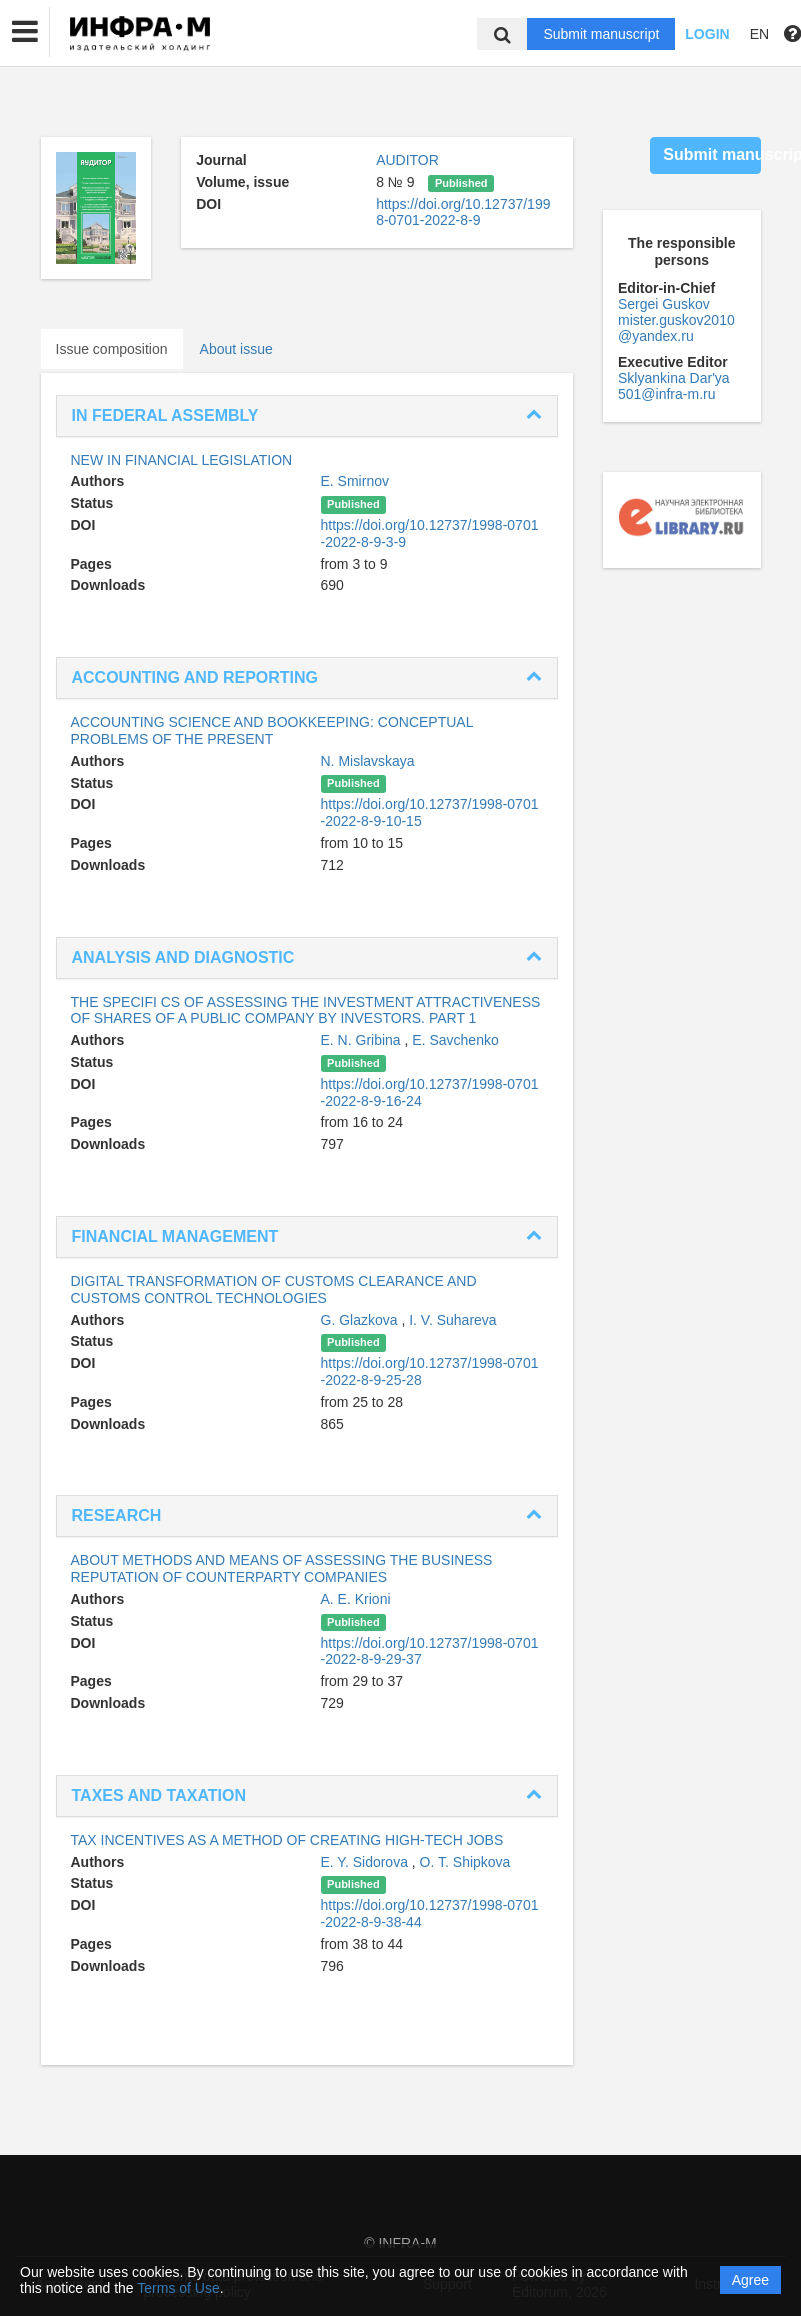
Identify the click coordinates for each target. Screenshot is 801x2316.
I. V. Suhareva (452, 1320)
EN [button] (759, 34)
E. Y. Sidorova (366, 1862)
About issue (236, 349)
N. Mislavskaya (368, 761)
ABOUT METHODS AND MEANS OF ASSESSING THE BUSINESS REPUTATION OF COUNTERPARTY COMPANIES (282, 1568)
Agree (750, 2280)
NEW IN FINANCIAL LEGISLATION (182, 460)
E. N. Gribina (363, 1040)
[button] (25, 32)
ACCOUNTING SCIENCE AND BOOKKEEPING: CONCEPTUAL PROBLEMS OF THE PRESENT (272, 730)
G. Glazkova (361, 1320)
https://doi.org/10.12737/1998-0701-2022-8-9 (463, 212)
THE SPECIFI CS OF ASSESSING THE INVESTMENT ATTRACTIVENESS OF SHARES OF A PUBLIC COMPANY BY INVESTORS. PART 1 (306, 1010)
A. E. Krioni (356, 1599)
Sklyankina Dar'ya (674, 378)
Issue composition (112, 349)
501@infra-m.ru (666, 394)
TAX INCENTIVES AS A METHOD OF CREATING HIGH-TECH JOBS (287, 1840)
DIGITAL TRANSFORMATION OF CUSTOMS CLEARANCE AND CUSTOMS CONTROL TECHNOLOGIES (274, 1289)
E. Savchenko (455, 1040)
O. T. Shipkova (465, 1862)
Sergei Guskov (664, 304)
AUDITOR (407, 160)
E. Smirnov (355, 481)
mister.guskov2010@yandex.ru (676, 328)
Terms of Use (178, 2288)
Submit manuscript (601, 34)
